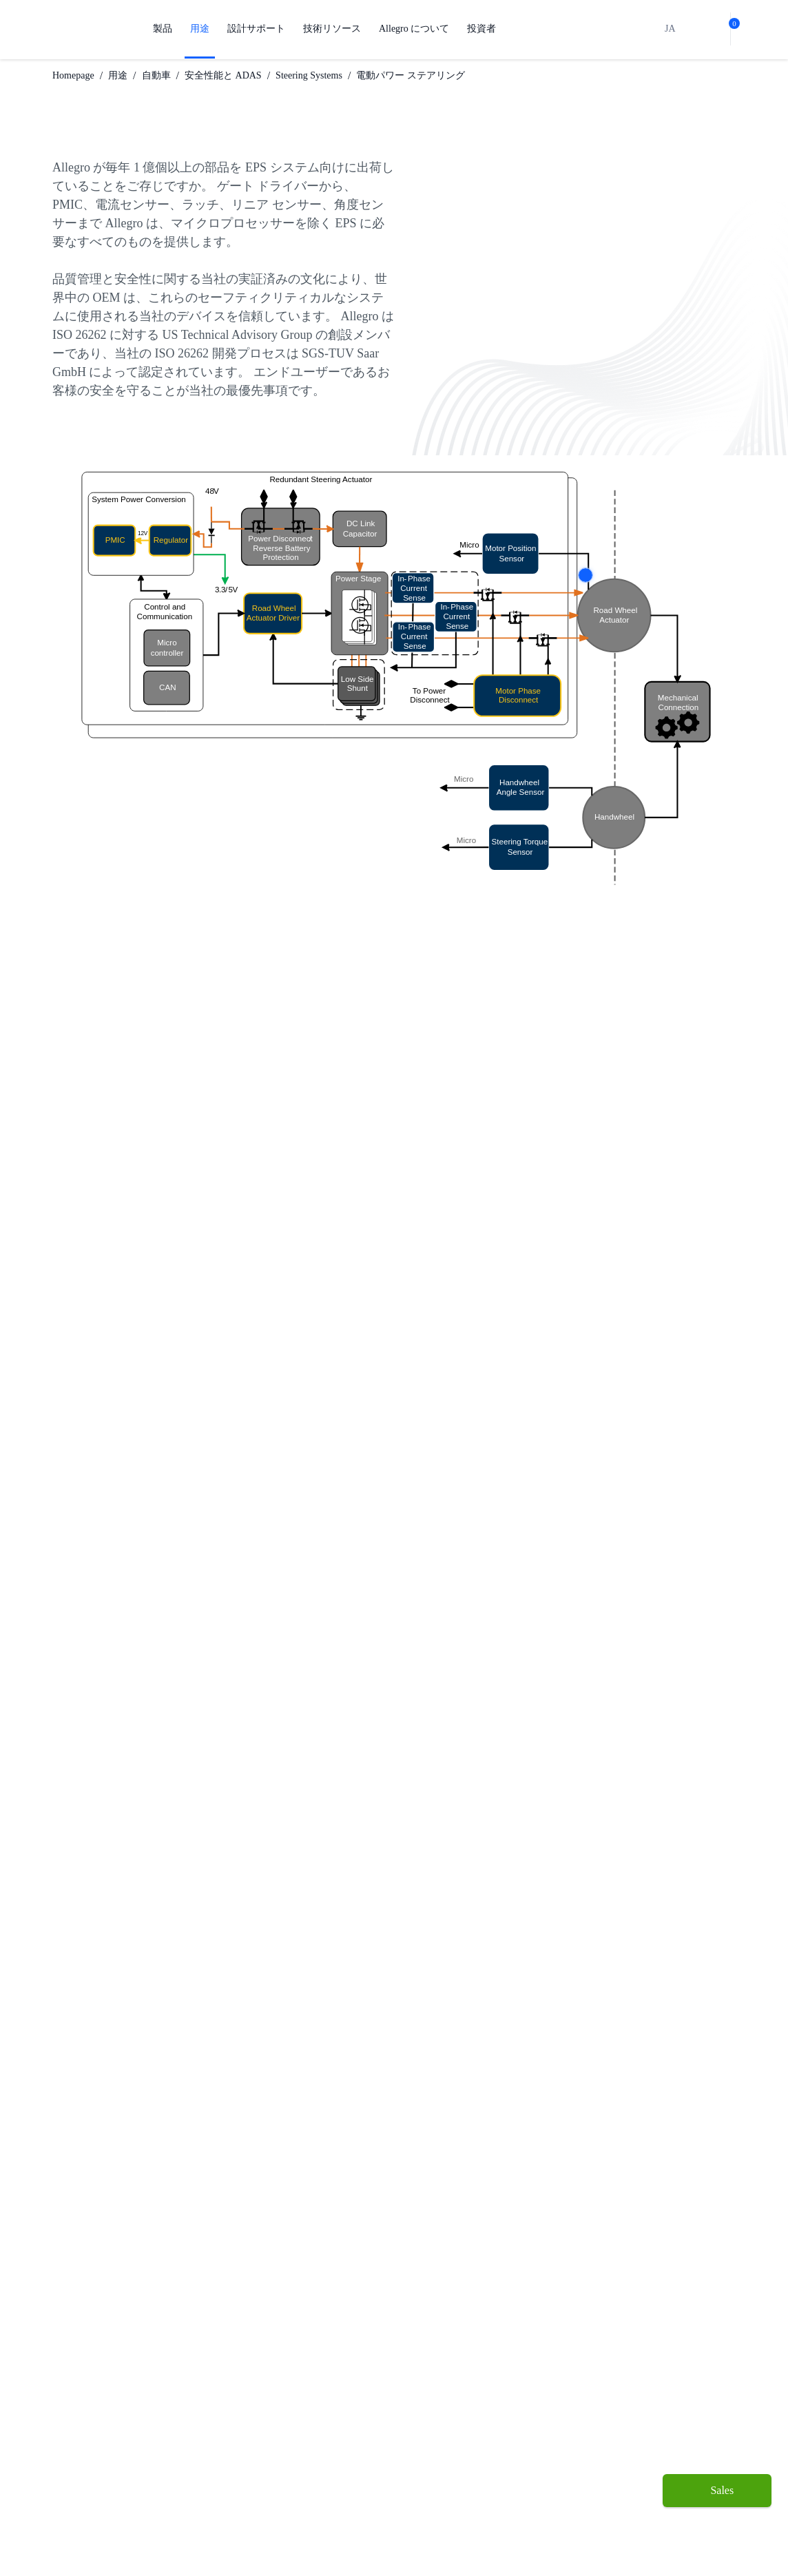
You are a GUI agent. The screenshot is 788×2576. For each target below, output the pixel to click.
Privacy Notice (351, 2540)
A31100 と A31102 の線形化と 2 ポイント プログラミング (200, 1769)
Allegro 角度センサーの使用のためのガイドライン (176, 1725)
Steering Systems (328, 75)
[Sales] (717, 2490)
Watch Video (258, 1947)
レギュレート (81, 2405)
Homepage (77, 75)
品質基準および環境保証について (302, 2445)
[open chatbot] (717, 2538)
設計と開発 (288, 2394)
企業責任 (389, 2438)
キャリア (389, 2416)
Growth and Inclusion (396, 2467)
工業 (168, 2405)
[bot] (707, 29)
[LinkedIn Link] (684, 2318)
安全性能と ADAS (235, 75)
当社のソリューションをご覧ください (93, 1476)
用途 (199, 28)
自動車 (167, 75)
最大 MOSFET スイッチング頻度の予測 (150, 1681)
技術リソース (332, 28)
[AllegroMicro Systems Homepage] (88, 29)
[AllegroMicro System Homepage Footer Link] (101, 2317)
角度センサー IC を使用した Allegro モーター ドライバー (192, 1659)
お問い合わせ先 (403, 2496)
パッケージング (297, 2416)
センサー (71, 2383)
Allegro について (416, 28)
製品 (162, 28)
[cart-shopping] (730, 29)
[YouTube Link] (729, 2318)
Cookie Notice (433, 2540)
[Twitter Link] (662, 2318)
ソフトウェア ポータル (304, 2481)
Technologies (189, 2449)
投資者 (484, 28)
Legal (495, 2540)
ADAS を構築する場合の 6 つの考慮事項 (152, 1533)
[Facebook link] (640, 2318)
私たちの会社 (399, 2394)
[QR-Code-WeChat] (706, 2318)
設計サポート (256, 28)
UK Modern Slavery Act (577, 2540)
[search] (684, 29)
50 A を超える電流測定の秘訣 (126, 1703)
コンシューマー (192, 2427)
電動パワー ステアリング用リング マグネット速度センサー (198, 1747)
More (585, 575)
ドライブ (71, 2427)
